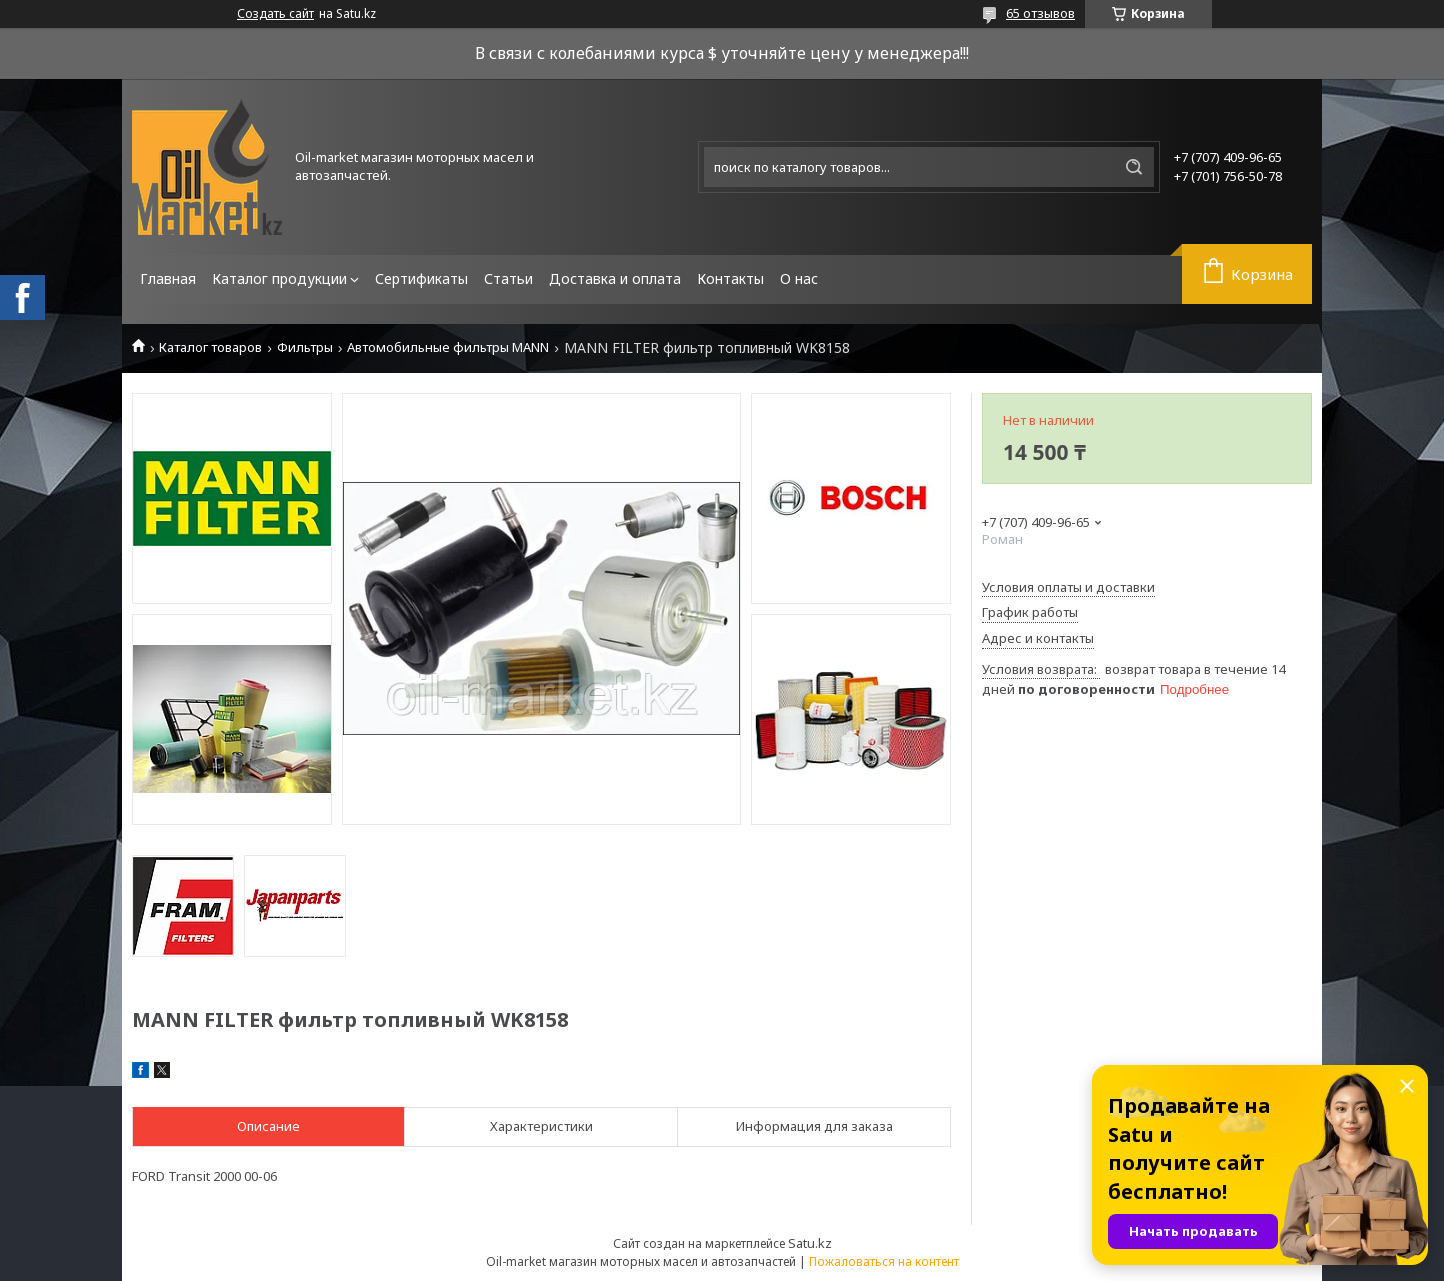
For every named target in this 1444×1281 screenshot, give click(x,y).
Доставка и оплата (615, 278)
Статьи (508, 278)
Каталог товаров (210, 347)
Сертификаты (421, 278)
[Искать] (1134, 167)
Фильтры (305, 347)
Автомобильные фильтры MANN (448, 347)
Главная (168, 278)
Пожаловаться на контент (884, 1261)
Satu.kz (810, 1243)
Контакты (730, 278)
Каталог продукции (279, 278)
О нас (799, 278)
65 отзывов (1040, 13)
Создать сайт (275, 14)
